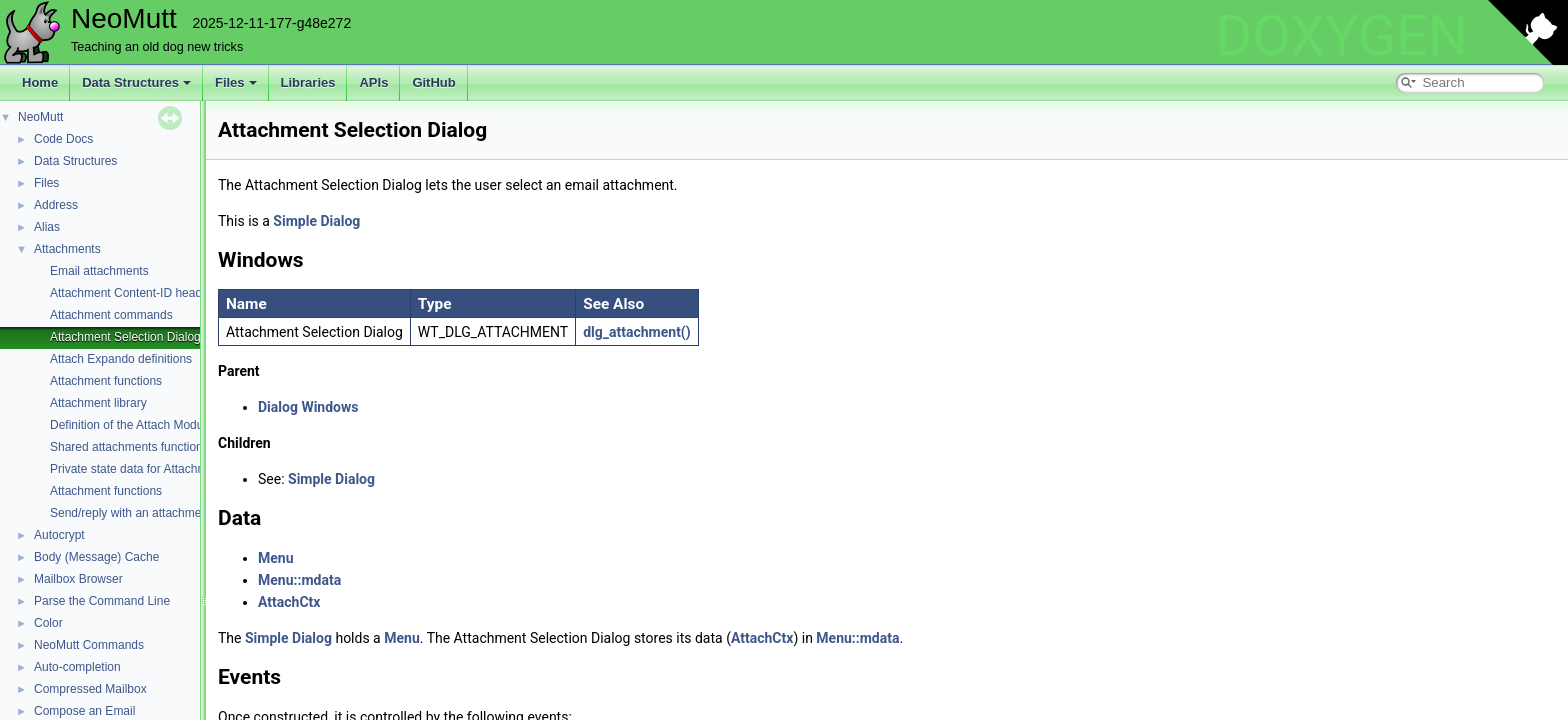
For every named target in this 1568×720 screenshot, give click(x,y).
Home (40, 82)
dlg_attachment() (637, 332)
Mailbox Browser (78, 579)
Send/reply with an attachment (130, 513)
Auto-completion (77, 667)
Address (56, 205)
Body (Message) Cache (96, 557)
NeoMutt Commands (89, 645)
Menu (276, 558)
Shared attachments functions (129, 447)
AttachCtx (289, 602)
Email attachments (99, 271)
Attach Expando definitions (121, 359)
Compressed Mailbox (90, 689)
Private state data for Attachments (140, 469)
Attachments (67, 249)
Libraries (308, 82)
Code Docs (63, 139)
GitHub (433, 82)
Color (48, 623)
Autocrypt (59, 535)
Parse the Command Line (102, 601)
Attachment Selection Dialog (125, 337)
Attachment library (98, 403)
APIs (373, 82)
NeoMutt (40, 117)
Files (236, 82)
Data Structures (136, 82)
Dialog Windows (308, 407)
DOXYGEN (1341, 36)
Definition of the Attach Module (131, 425)
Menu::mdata (299, 580)
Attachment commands (111, 315)
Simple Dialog (316, 221)
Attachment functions (106, 381)
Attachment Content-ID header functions (157, 293)
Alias (47, 227)
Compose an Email (84, 711)
